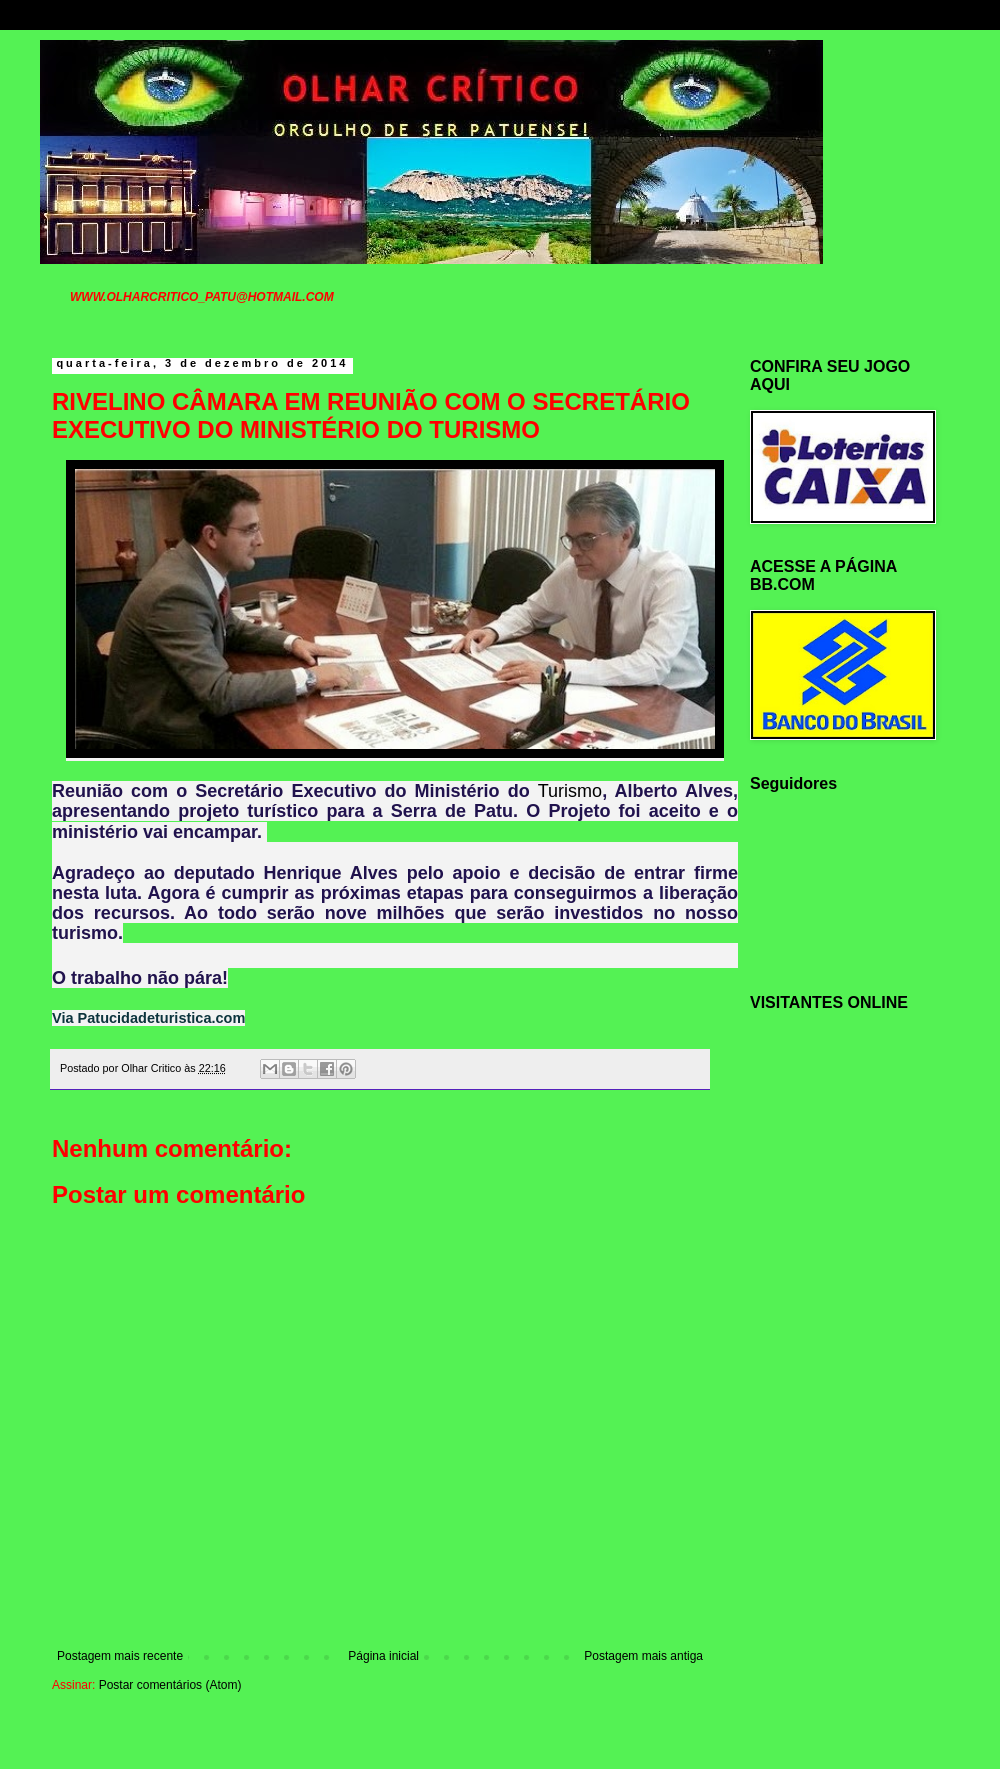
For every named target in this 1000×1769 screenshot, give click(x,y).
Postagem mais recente (120, 1656)
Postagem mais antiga (643, 1656)
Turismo (570, 791)
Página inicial (383, 1656)
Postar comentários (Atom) (170, 1685)
